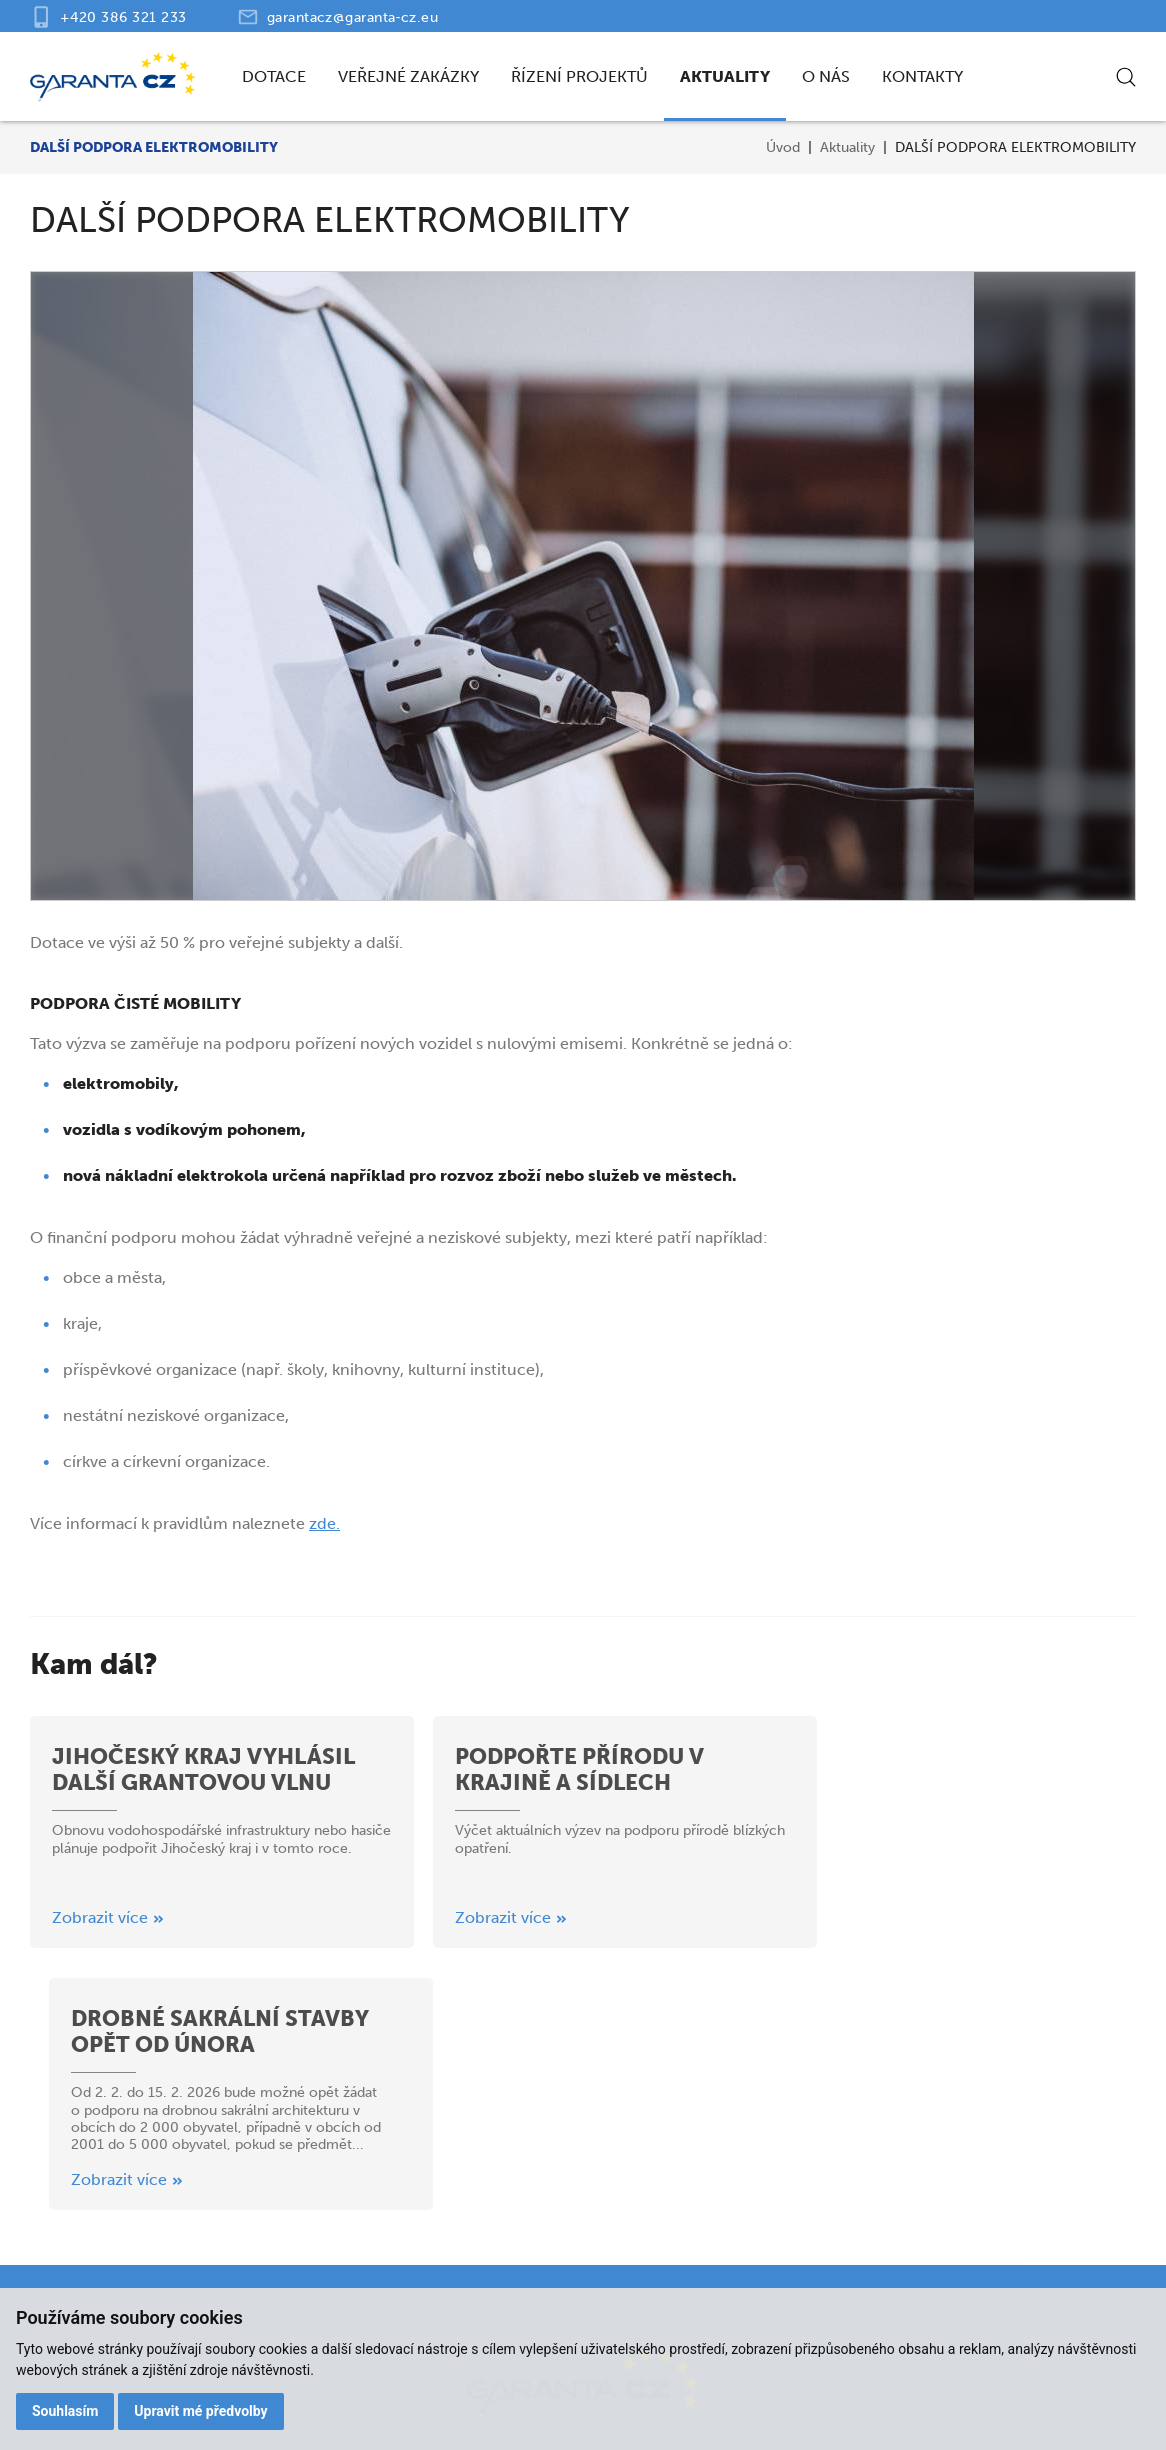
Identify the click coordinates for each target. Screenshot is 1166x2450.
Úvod (783, 147)
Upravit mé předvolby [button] (201, 2411)
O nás (826, 76)
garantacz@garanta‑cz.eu (353, 17)
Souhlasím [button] (65, 2411)
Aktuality (725, 76)
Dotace (274, 76)
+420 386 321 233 (123, 17)
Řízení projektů (579, 76)
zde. (324, 1523)
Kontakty (922, 76)
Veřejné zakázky (408, 76)
